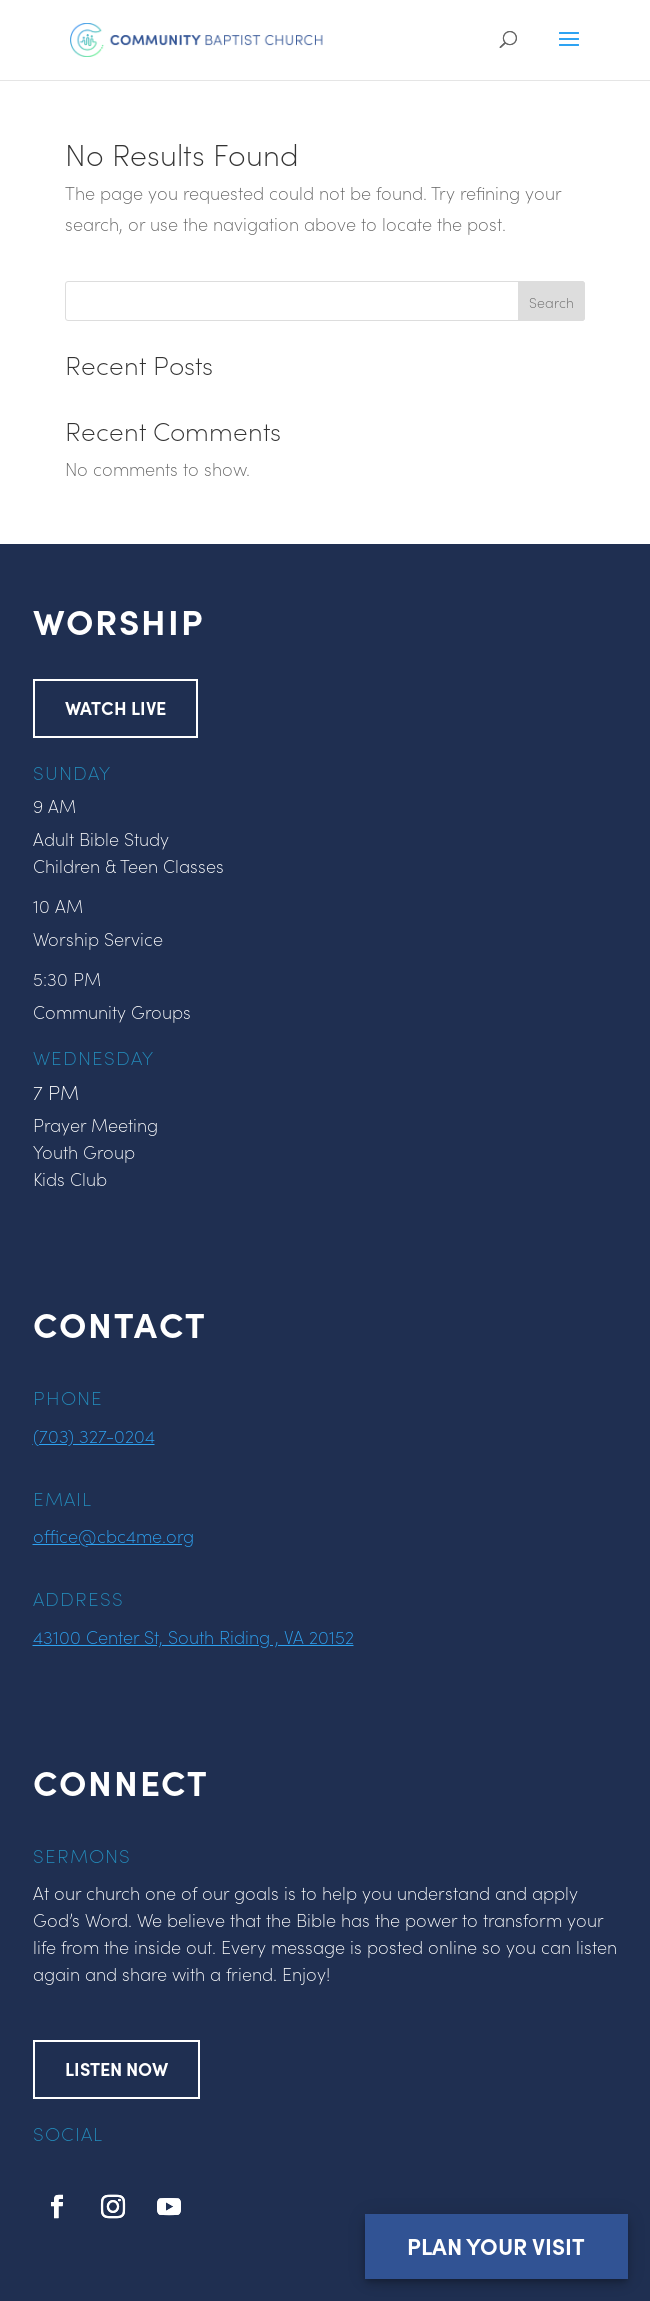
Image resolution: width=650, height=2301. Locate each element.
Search (551, 302)
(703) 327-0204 (94, 1435)
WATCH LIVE (115, 707)
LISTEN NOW (116, 2068)
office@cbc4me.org (113, 1535)
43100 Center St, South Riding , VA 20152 (193, 1636)
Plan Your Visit (496, 2245)
